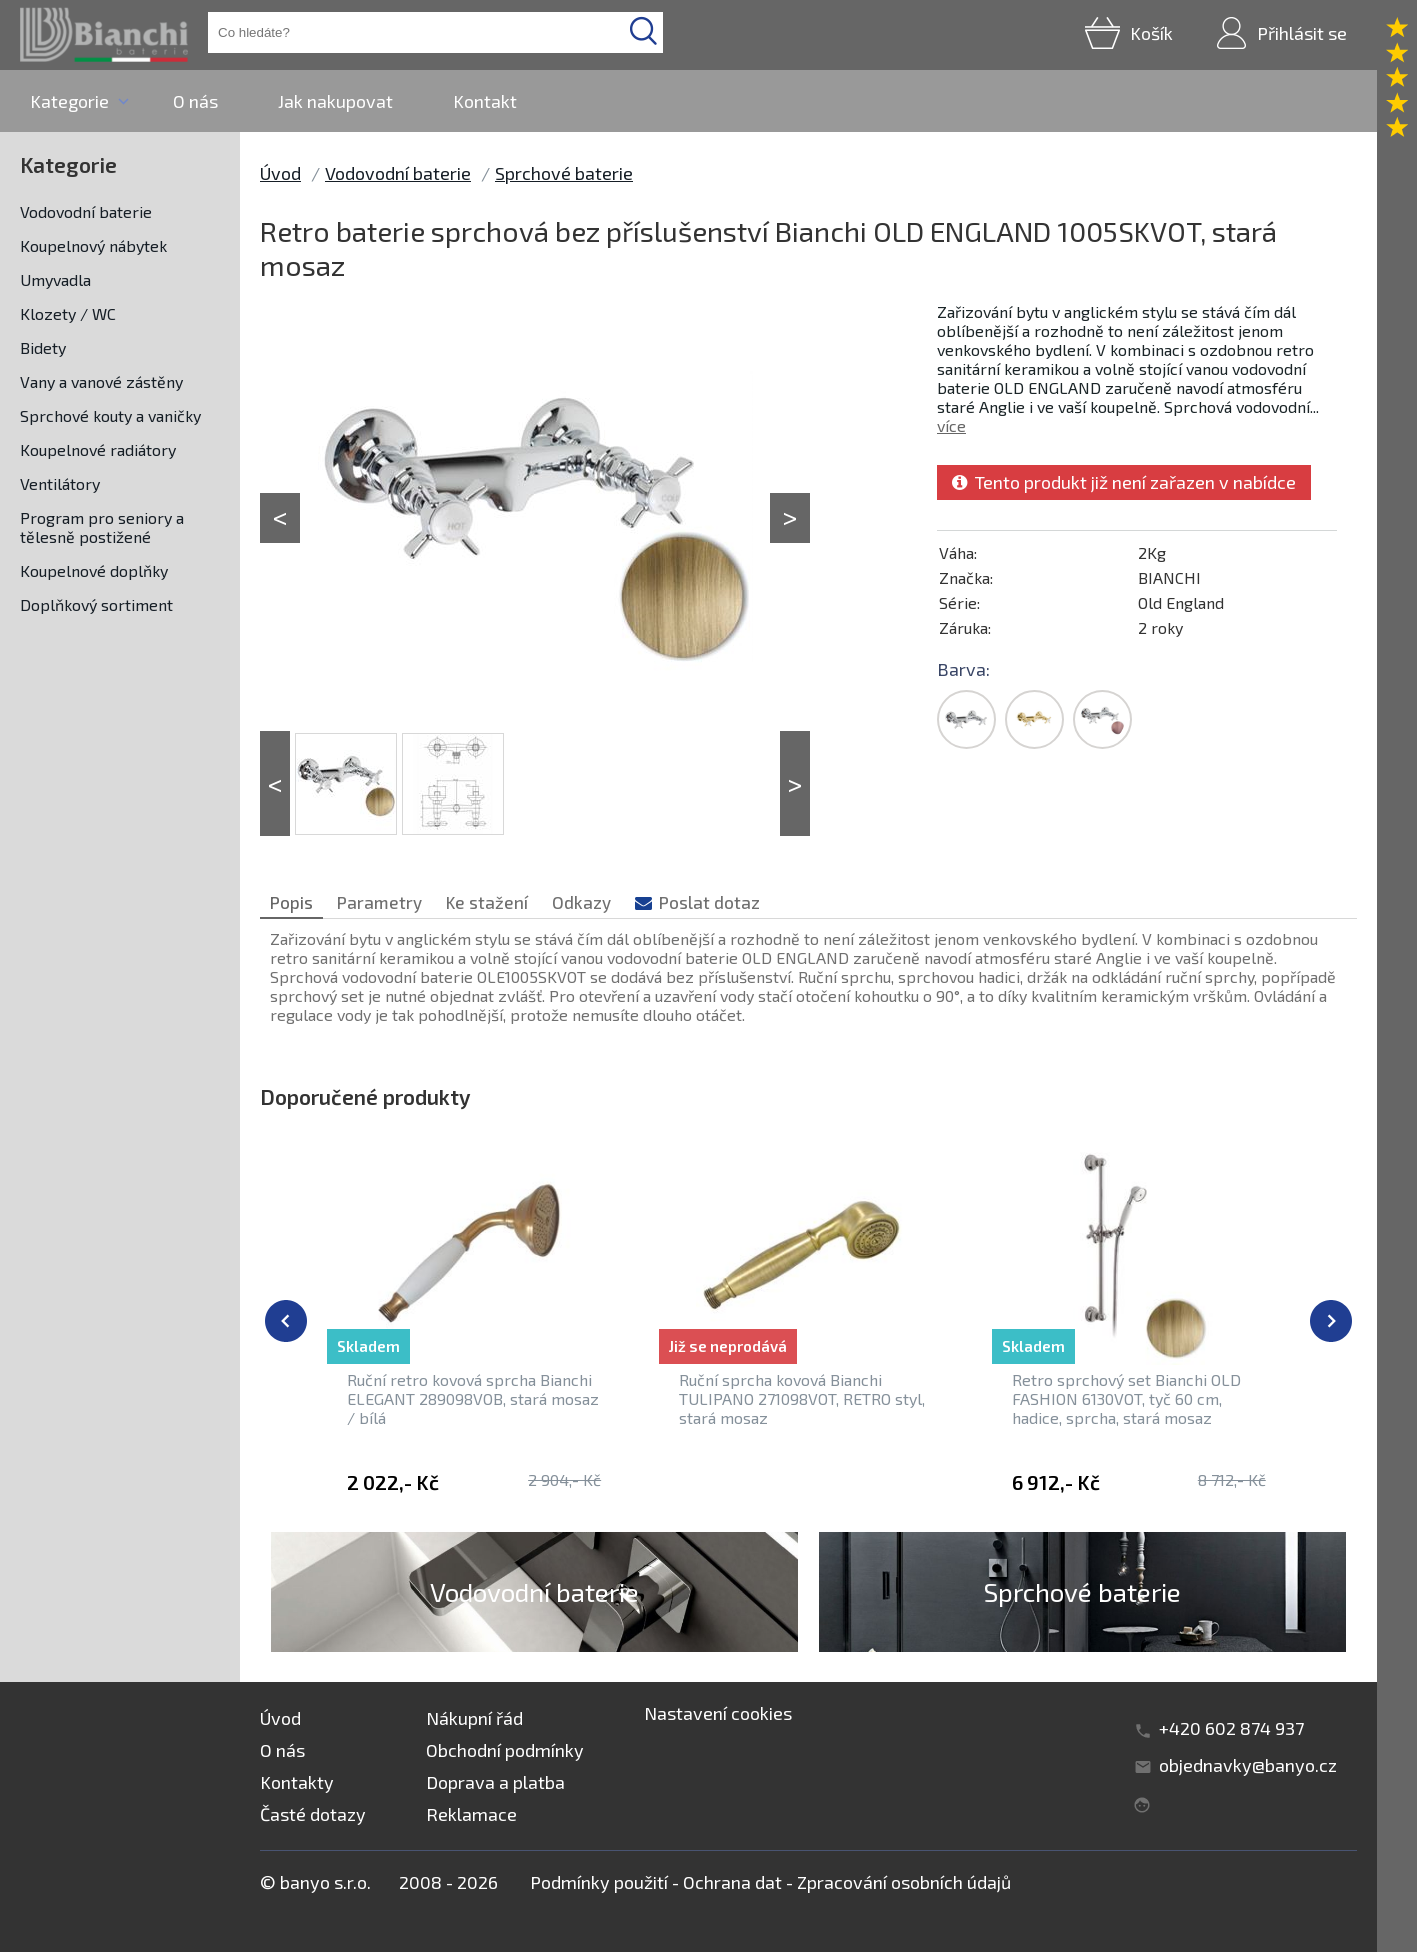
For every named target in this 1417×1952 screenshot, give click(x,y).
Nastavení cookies (718, 1713)
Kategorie (69, 101)
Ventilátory (60, 483)
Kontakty (297, 1782)
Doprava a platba (495, 1782)
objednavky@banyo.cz (1248, 1765)
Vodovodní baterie (86, 211)
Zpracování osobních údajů (904, 1882)
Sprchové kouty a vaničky (110, 415)
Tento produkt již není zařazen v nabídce (1124, 482)
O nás (195, 101)
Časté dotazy (313, 1814)
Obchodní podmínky (505, 1750)
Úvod (280, 173)
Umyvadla (55, 279)
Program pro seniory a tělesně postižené (102, 527)
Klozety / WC (68, 313)
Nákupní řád (474, 1718)
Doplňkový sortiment (96, 604)
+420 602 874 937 (1231, 1728)
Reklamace (471, 1814)
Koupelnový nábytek (93, 245)
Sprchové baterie (564, 173)
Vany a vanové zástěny (101, 381)
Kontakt (485, 101)
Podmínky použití (599, 1882)
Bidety (43, 347)
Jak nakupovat (335, 101)
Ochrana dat (732, 1882)
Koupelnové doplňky (94, 570)
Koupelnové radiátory (98, 449)
